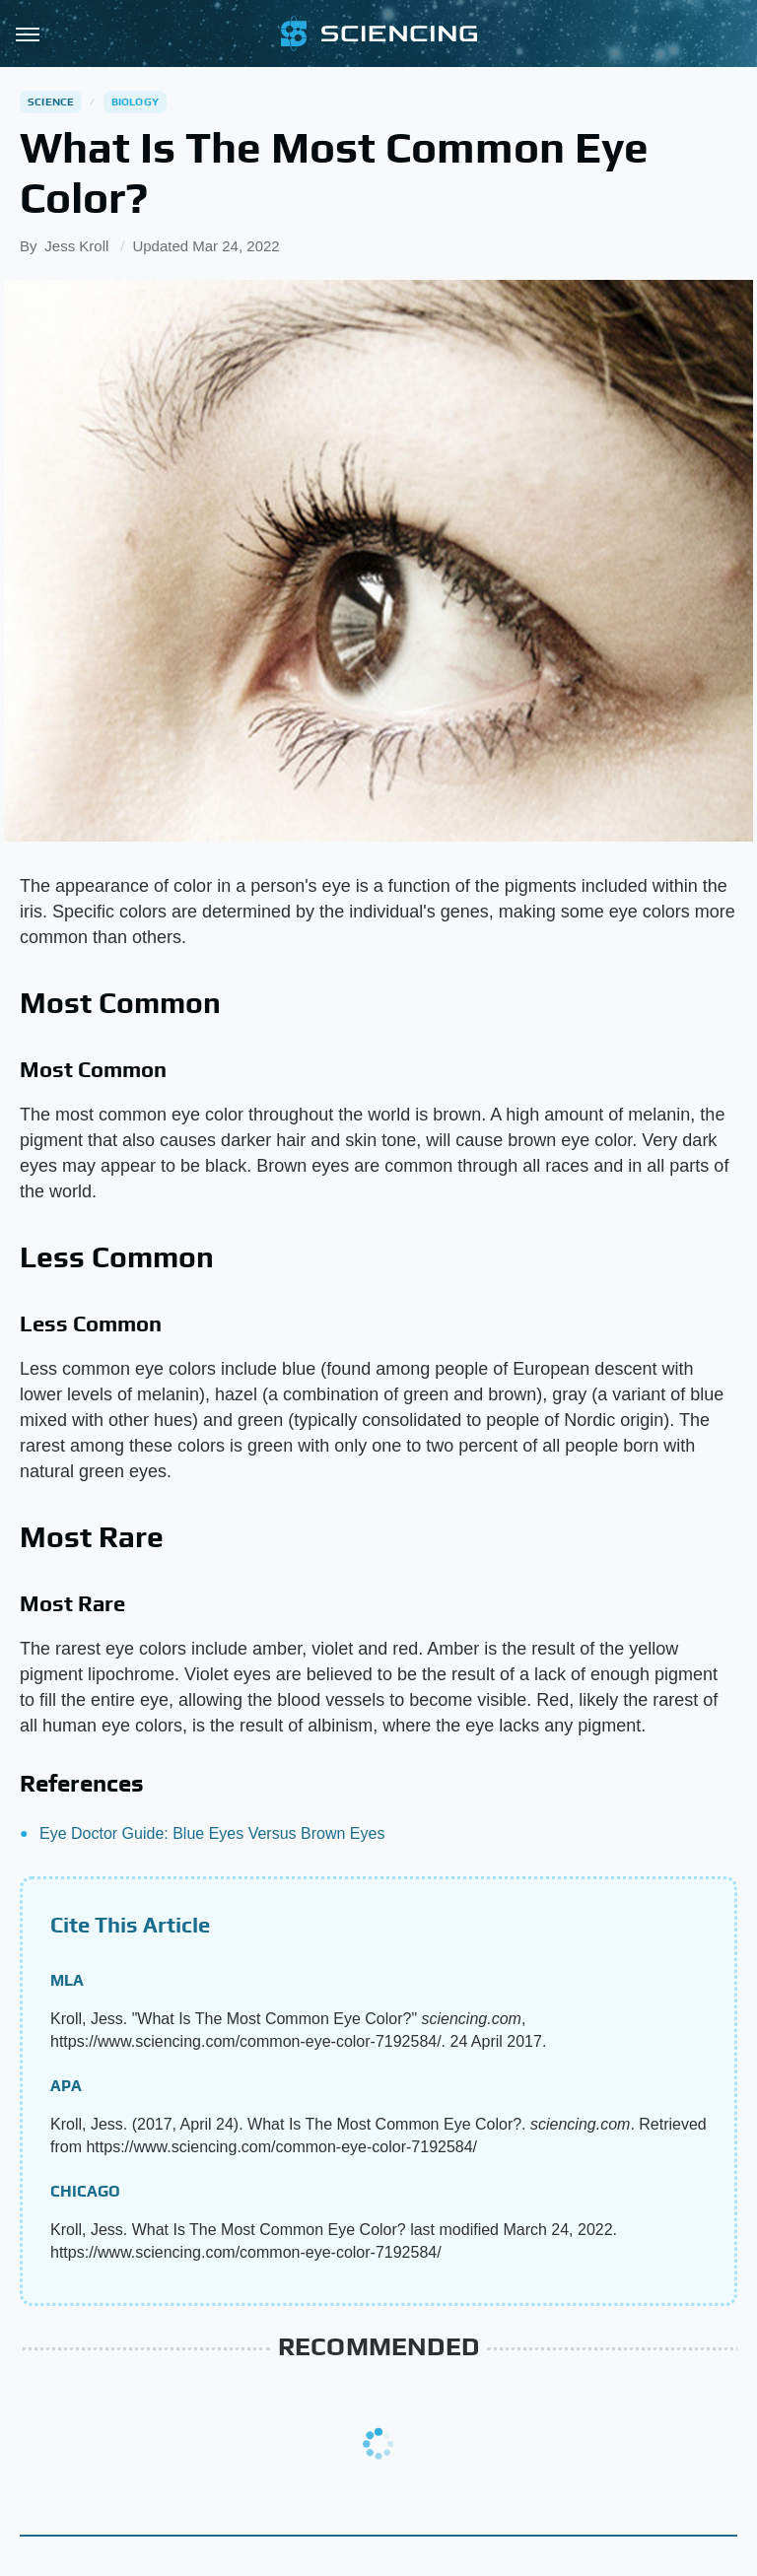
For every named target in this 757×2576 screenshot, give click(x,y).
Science (51, 101)
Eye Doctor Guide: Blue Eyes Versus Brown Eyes (211, 1833)
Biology (135, 101)
